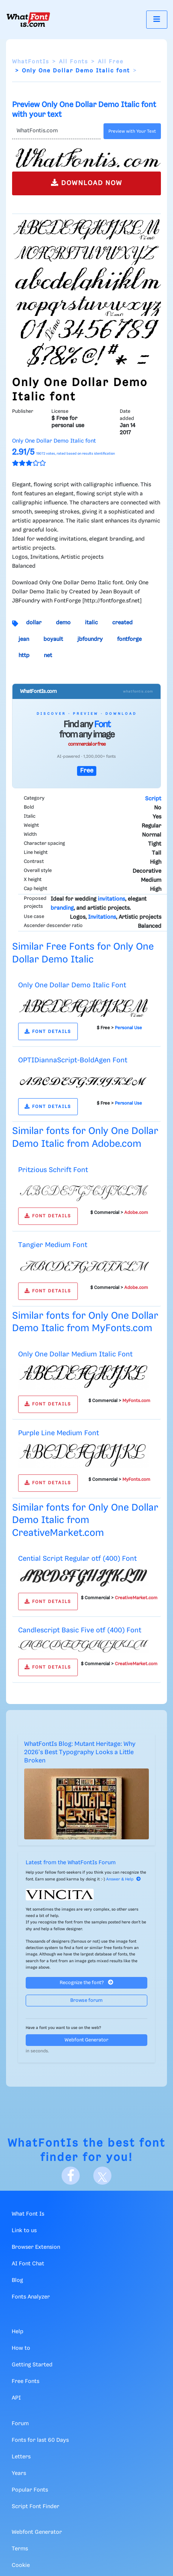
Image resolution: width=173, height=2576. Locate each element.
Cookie (21, 2565)
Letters (21, 2457)
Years (19, 2473)
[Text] (56, 131)
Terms (20, 2549)
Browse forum (86, 2000)
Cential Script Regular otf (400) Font (77, 1558)
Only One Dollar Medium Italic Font (75, 1354)
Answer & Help (123, 1879)
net (48, 656)
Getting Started (32, 2365)
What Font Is (28, 2214)
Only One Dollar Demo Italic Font (72, 985)
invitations (111, 899)
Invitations (102, 917)
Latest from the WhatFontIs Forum (71, 1863)
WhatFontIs (30, 62)
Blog (17, 2280)
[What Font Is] (28, 19)
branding (62, 908)
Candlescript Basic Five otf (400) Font (79, 1630)
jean (24, 639)
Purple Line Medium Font (58, 1433)
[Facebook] (71, 2176)
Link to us (24, 2231)
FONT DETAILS (48, 1031)
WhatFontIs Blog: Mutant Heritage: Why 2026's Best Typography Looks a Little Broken (80, 1752)
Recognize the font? (86, 1982)
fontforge (129, 639)
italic (91, 623)
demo (63, 623)
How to (21, 2348)
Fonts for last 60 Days (40, 2440)
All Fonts (73, 62)
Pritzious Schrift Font (53, 1170)
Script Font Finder (35, 2507)
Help (17, 2332)
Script (153, 799)
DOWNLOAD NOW (86, 183)
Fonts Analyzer (31, 2297)
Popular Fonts (30, 2490)
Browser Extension (36, 2247)
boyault (53, 639)
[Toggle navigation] (156, 19)
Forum (20, 2424)
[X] (102, 2176)
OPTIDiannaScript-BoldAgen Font (72, 1060)
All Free (111, 62)
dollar (34, 623)
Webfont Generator (86, 2040)
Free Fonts (25, 2381)
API (16, 2398)
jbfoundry (90, 639)
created (122, 623)
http (24, 656)
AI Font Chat (28, 2264)
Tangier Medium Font (52, 1245)
